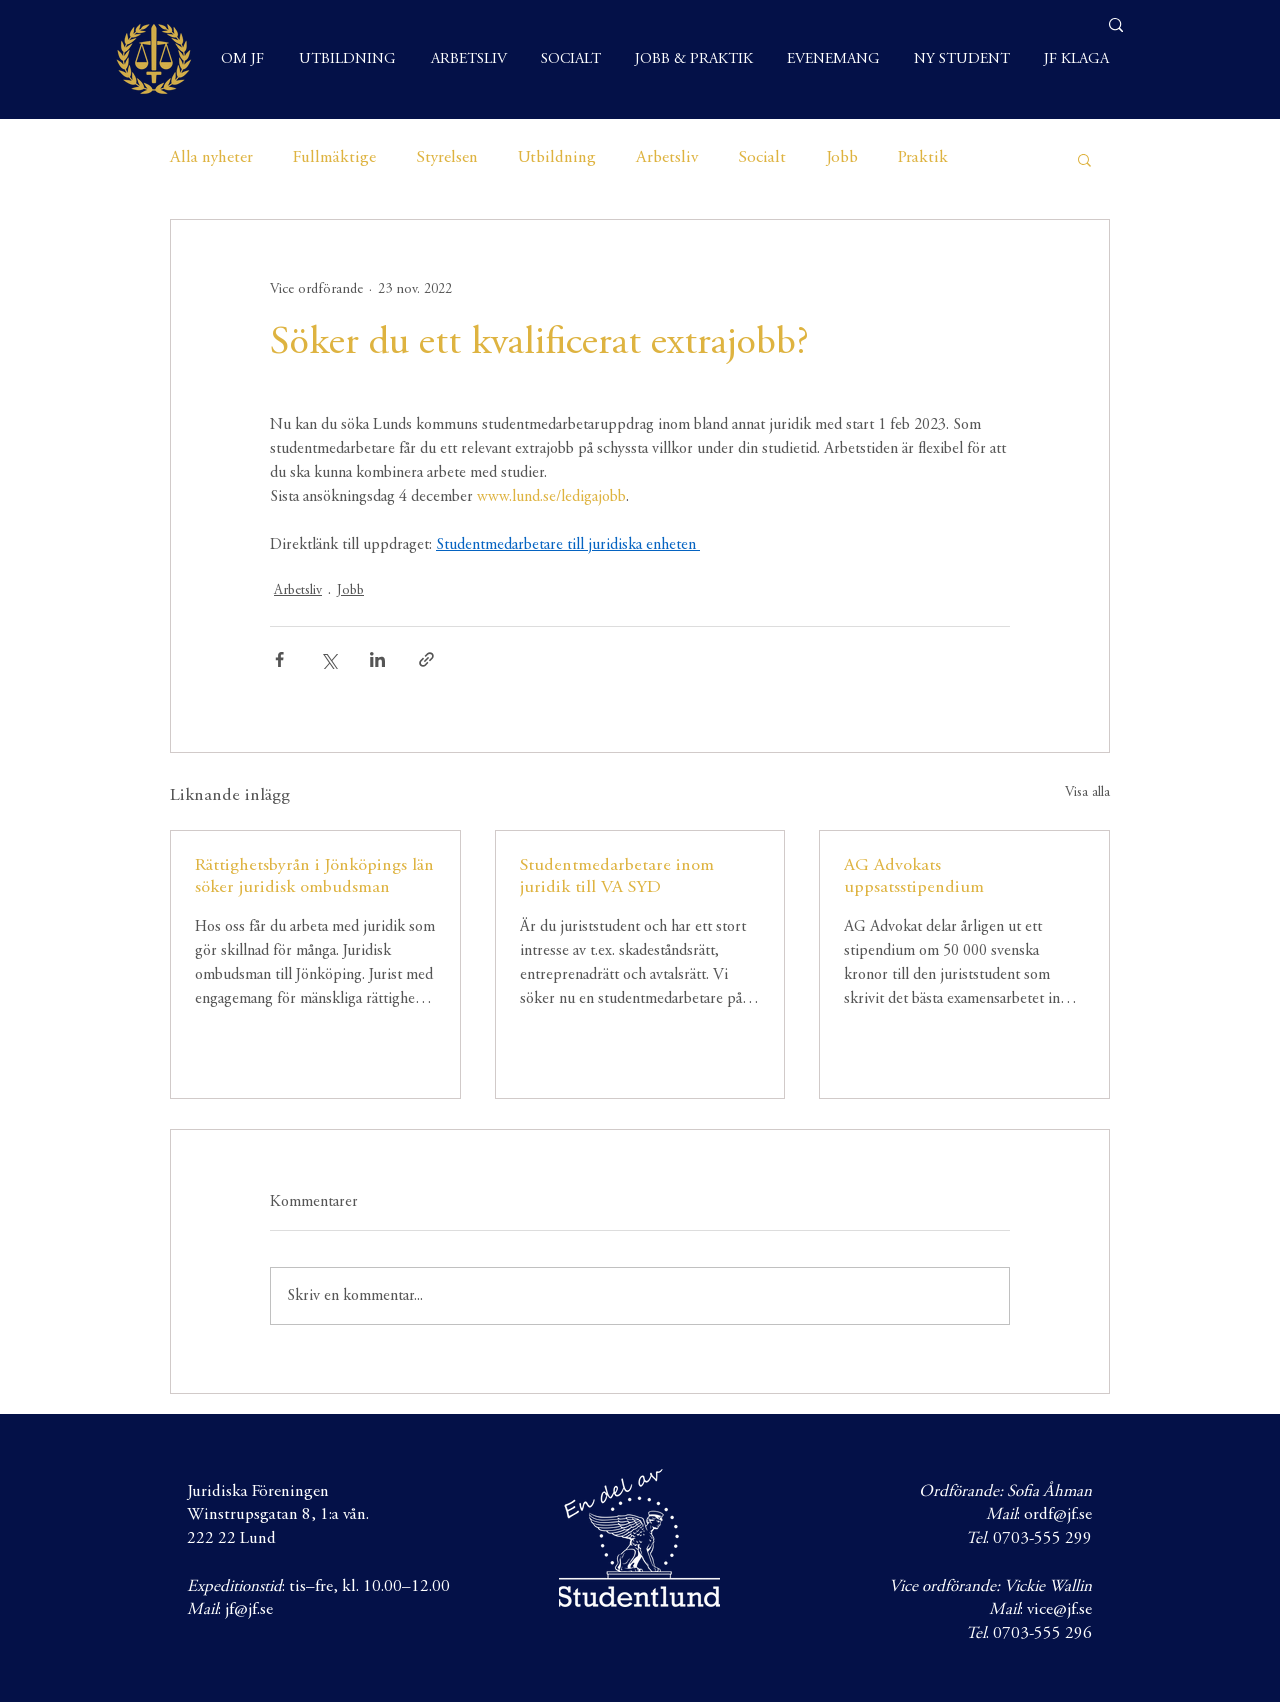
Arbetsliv (667, 158)
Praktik (923, 158)
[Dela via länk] (426, 659)
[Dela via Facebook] (279, 659)
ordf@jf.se (1058, 1515)
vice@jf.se (1059, 1610)
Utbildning (557, 158)
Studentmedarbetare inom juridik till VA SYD (617, 877)
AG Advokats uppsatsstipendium (914, 877)
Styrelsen (447, 158)
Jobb (842, 158)
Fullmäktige (334, 158)
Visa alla (1087, 793)
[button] (1084, 159)
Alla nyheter (211, 158)
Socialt (762, 158)
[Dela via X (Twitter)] (328, 659)
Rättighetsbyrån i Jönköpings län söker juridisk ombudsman (314, 877)
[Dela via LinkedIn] (377, 659)
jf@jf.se (249, 1610)
